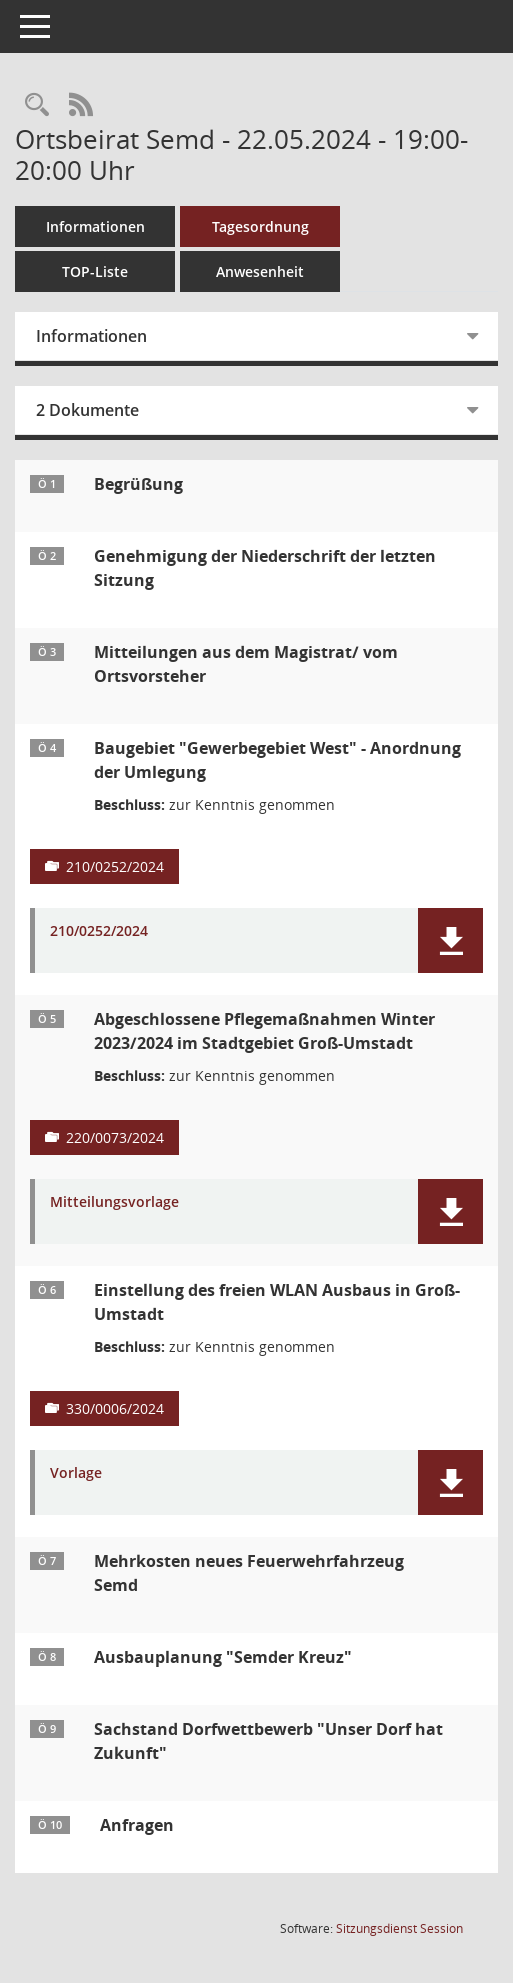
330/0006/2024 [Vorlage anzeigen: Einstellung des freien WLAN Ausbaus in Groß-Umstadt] (115, 1408)
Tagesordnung (260, 226)
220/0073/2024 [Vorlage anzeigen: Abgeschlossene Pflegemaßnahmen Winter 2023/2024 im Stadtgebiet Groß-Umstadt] (115, 1137)
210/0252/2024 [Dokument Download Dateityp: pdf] (99, 931)
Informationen (95, 226)
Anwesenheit (260, 271)
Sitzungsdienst (399, 1928)
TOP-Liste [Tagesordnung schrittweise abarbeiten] (95, 271)
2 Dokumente (87, 410)
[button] (450, 940)
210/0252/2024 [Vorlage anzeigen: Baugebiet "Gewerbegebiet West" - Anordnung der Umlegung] (115, 866)
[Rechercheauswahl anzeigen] (37, 105)
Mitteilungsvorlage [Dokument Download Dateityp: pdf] (114, 1202)
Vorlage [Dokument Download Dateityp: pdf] (76, 1473)
